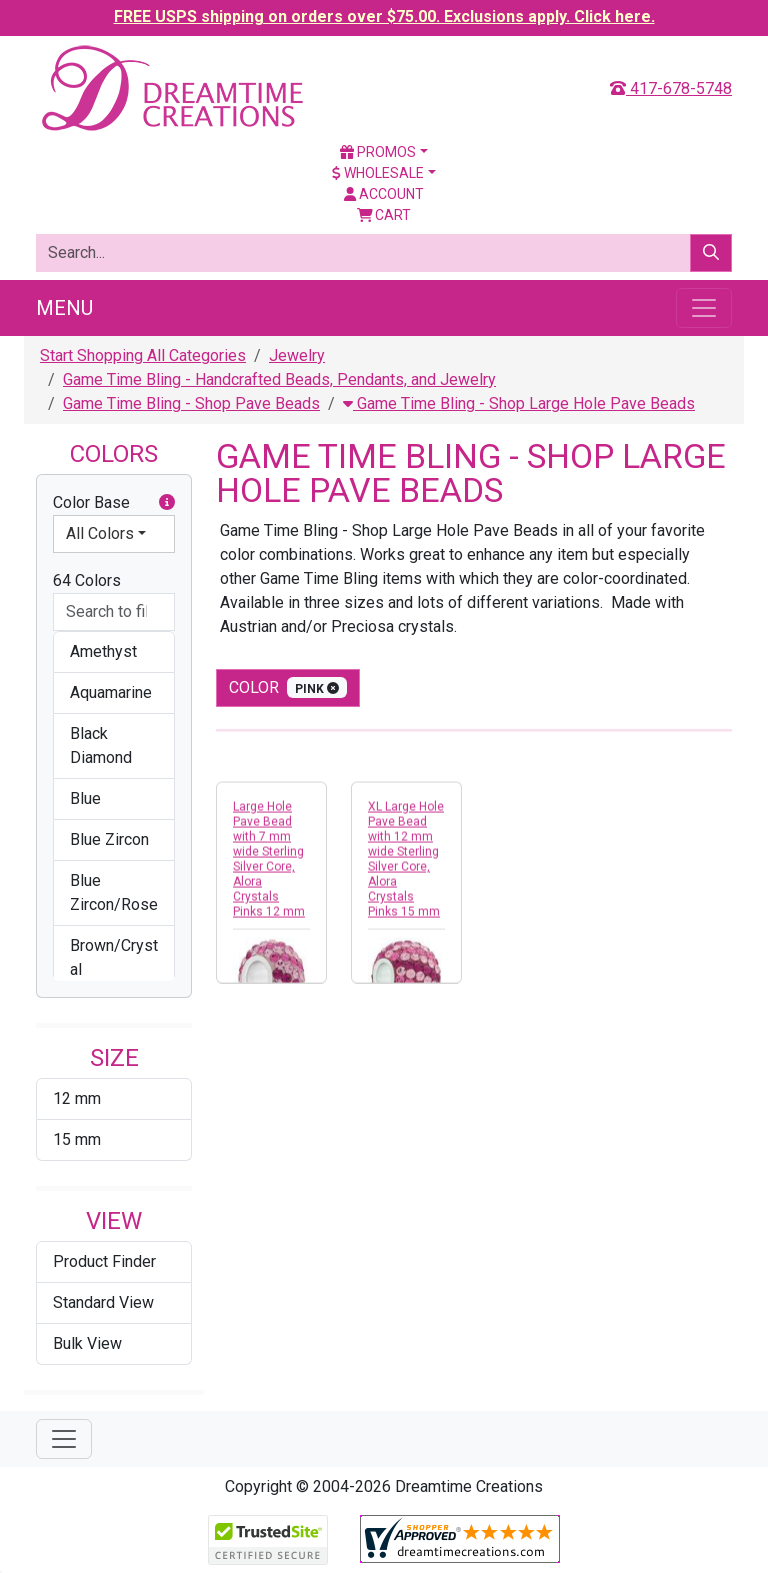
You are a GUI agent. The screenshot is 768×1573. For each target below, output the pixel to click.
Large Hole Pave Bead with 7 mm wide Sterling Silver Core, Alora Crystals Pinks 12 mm (269, 867)
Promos (378, 152)
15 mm (77, 1139)
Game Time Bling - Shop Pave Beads (191, 403)
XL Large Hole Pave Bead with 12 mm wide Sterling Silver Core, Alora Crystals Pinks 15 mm (406, 867)
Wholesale (378, 173)
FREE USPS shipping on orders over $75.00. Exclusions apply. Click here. (384, 16)
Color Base (114, 503)
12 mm (77, 1098)
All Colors (100, 533)
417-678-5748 (671, 88)
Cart (384, 215)
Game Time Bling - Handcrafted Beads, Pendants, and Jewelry (279, 379)
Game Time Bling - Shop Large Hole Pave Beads (519, 403)
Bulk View (87, 1343)
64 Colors (87, 580)
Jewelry (297, 355)
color (288, 687)
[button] (167, 503)
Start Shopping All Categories (143, 355)
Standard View (103, 1302)
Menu (64, 308)
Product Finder (104, 1261)
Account (384, 194)
